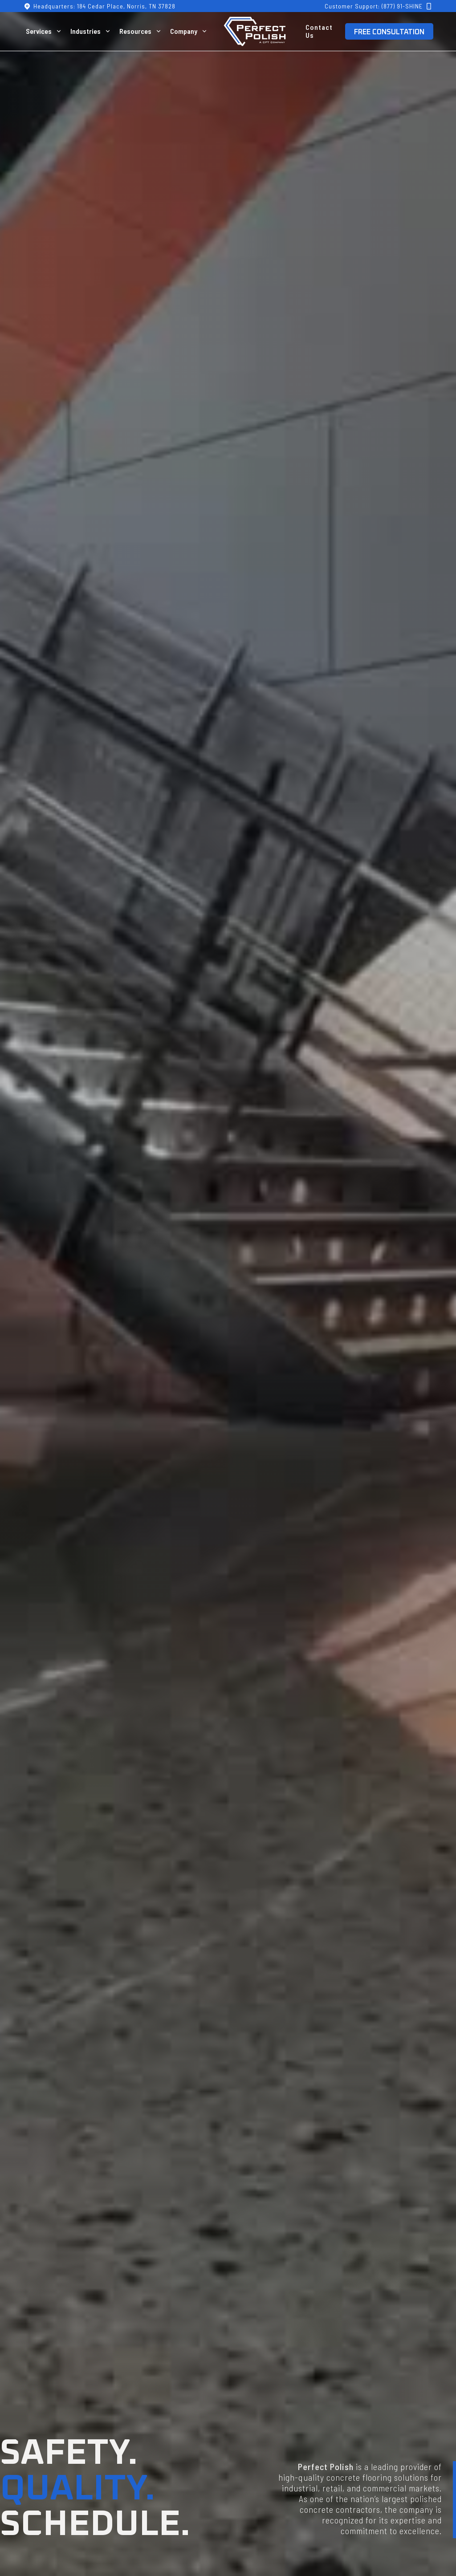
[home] (255, 31)
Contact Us (319, 31)
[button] (45, 31)
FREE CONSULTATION (389, 32)
